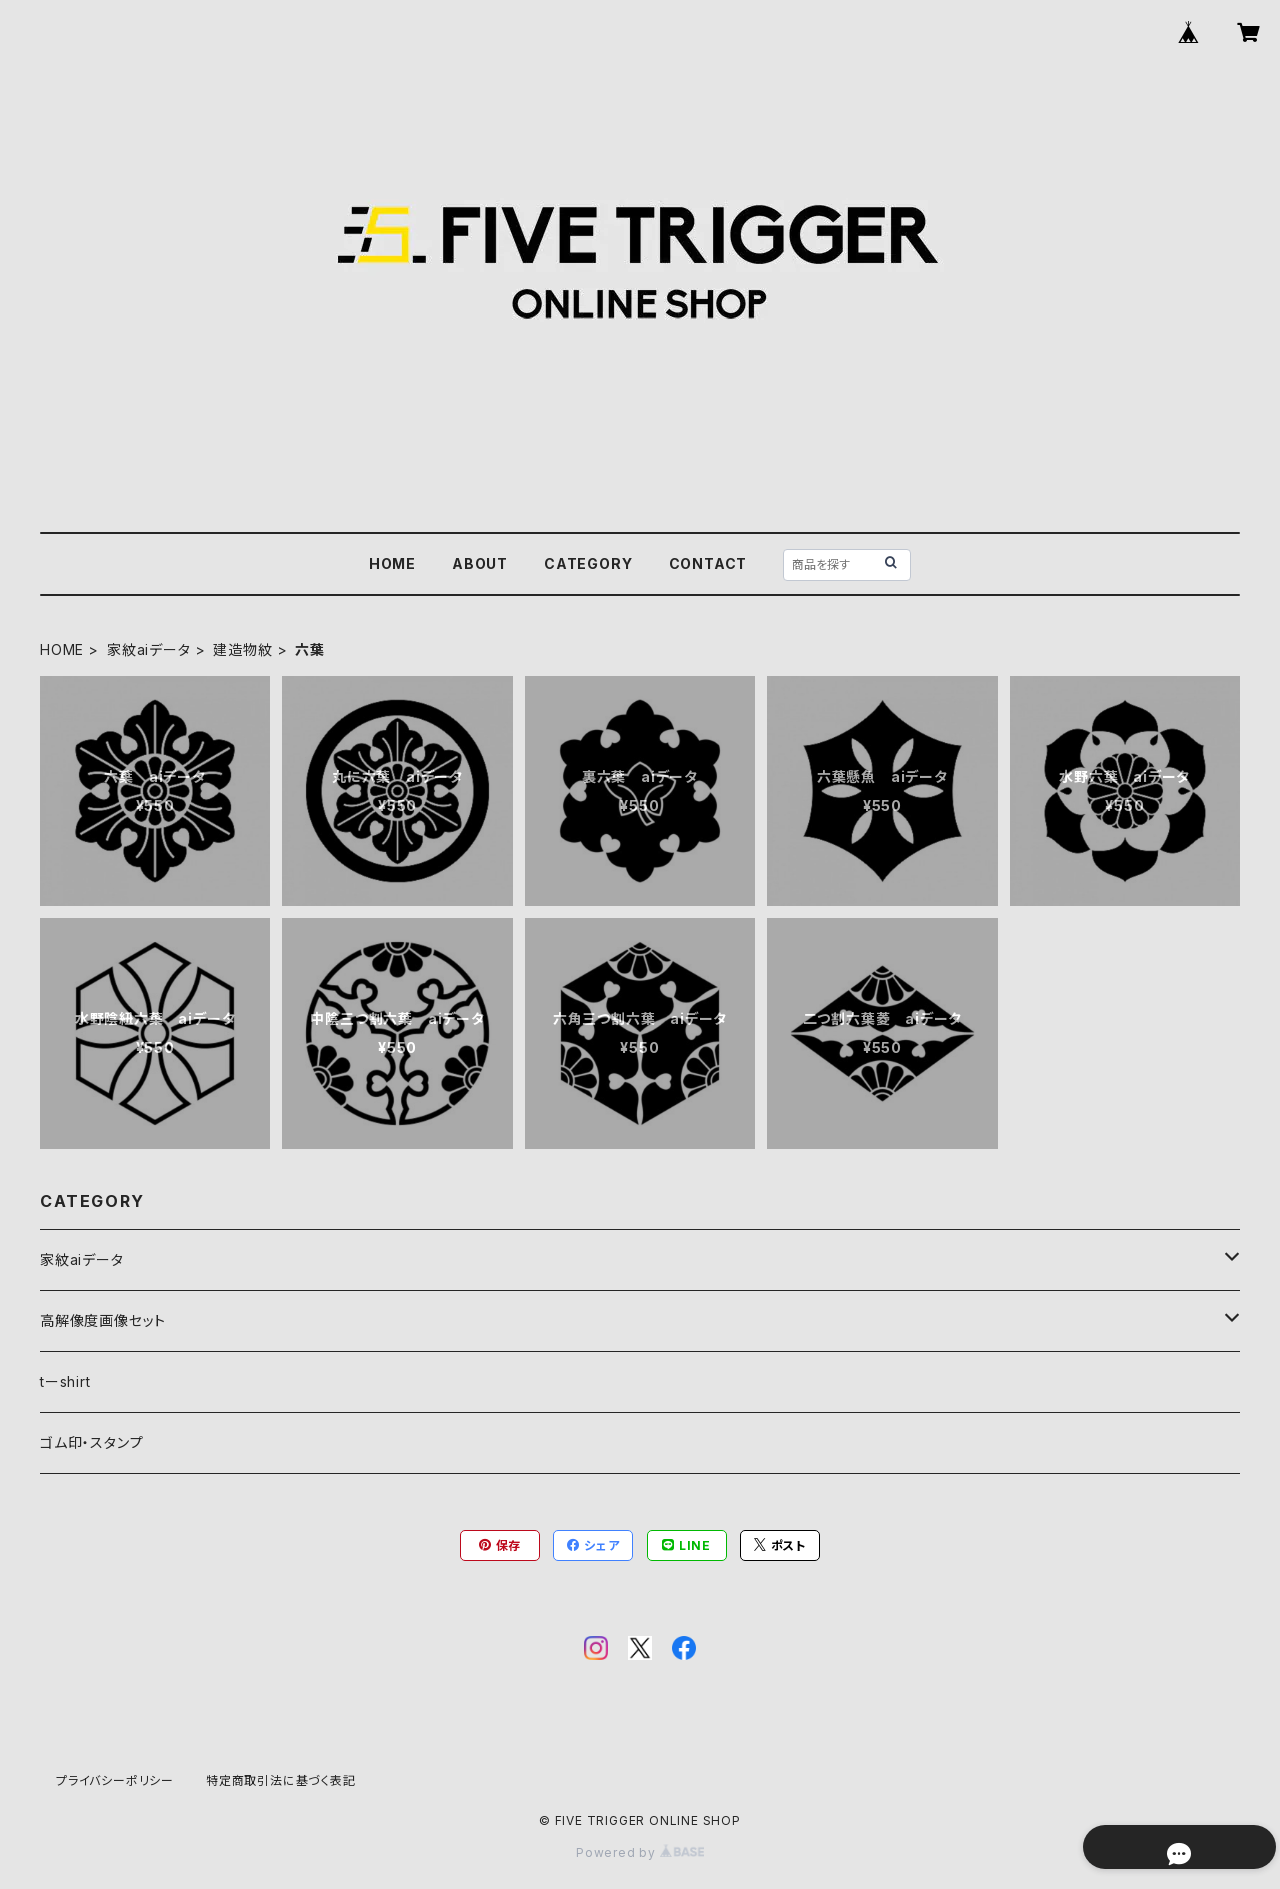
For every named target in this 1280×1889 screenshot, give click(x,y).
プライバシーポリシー (115, 1780)
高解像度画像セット (103, 1320)
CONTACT (708, 563)
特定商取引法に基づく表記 (281, 1780)
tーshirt (65, 1381)
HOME (392, 563)
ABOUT (480, 563)
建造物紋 (242, 649)
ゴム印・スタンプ (91, 1442)
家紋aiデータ (149, 649)
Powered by (640, 1852)
